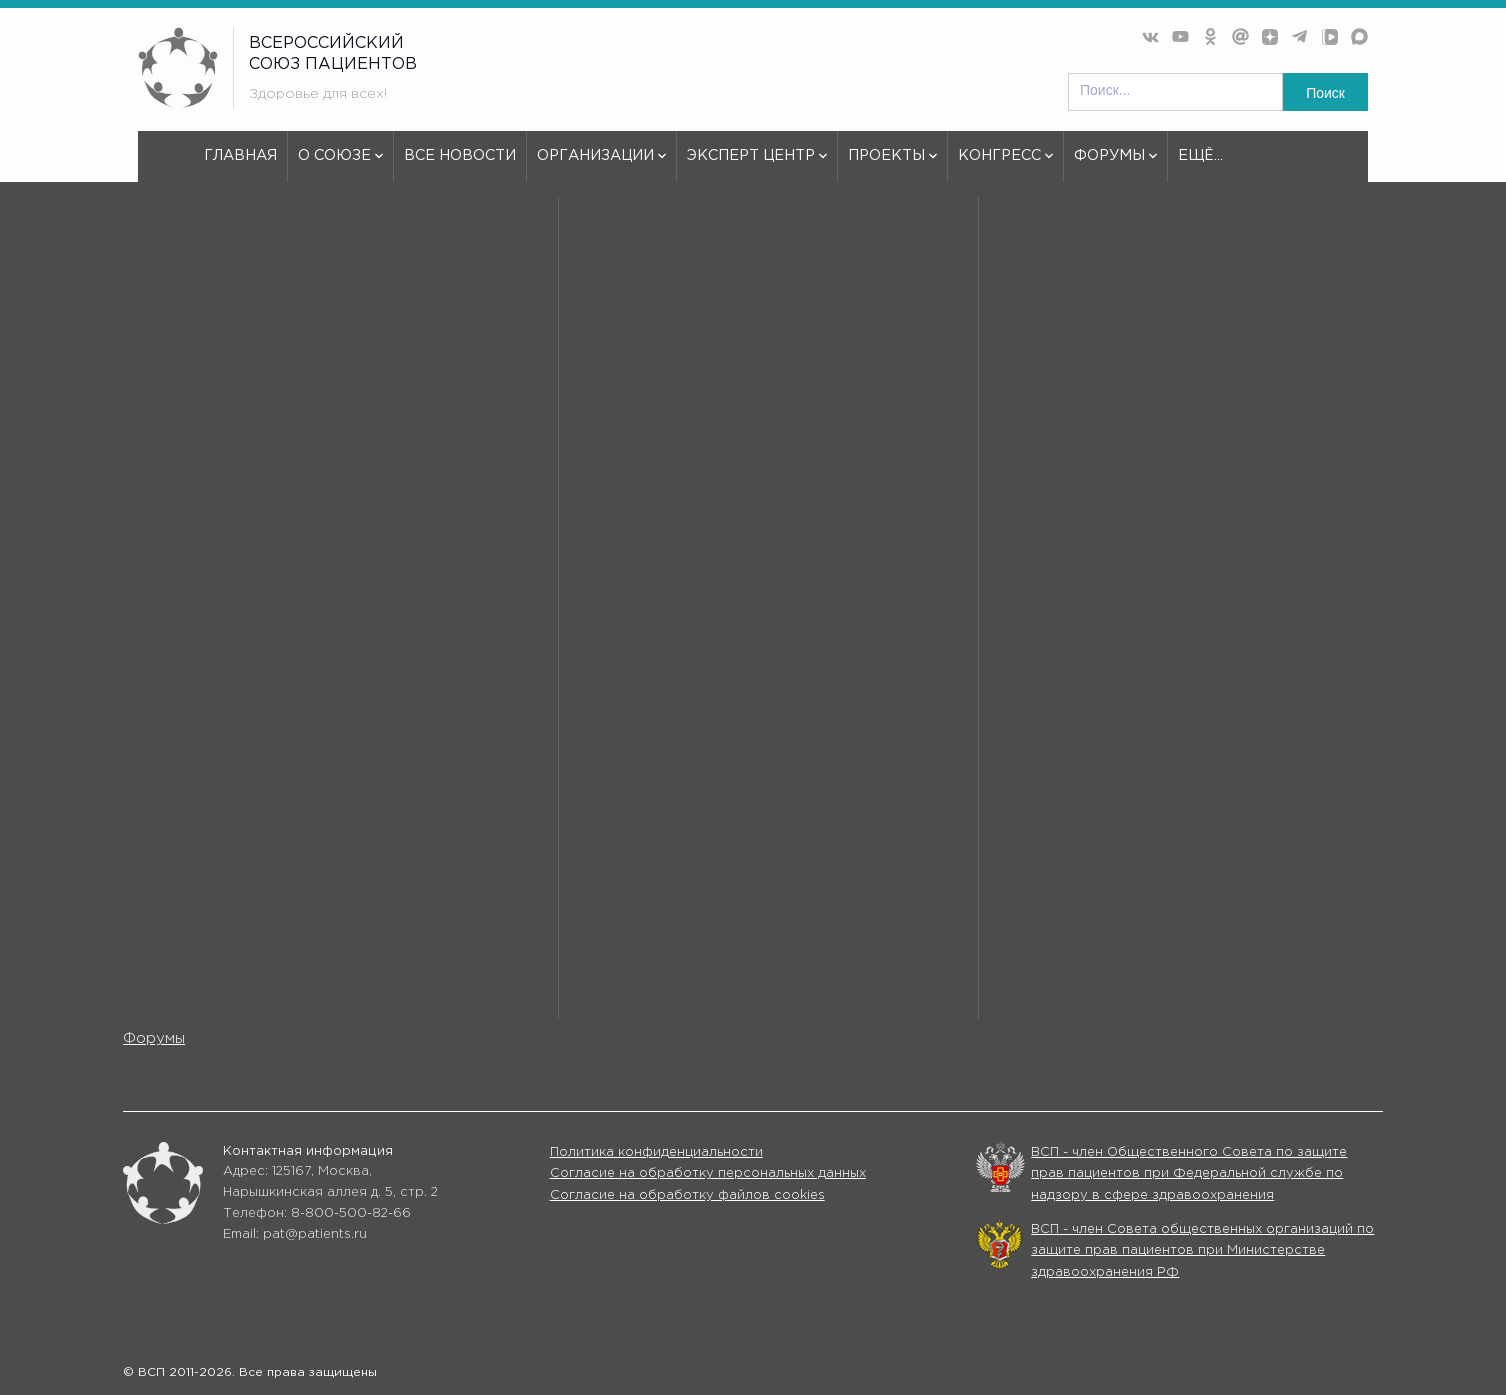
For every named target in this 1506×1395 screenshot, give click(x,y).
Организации (601, 165)
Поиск (1325, 93)
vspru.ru (164, 255)
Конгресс (1005, 165)
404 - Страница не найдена (312, 255)
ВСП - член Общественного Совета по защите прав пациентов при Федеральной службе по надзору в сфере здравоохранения (1189, 1174)
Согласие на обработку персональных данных (708, 1173)
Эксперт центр (757, 165)
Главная (240, 155)
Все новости (460, 155)
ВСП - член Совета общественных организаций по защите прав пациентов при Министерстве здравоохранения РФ (1202, 1251)
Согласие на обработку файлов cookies (687, 1195)
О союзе (340, 165)
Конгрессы (960, 1011)
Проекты (892, 165)
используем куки (245, 774)
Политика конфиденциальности (656, 1152)
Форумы (1115, 165)
